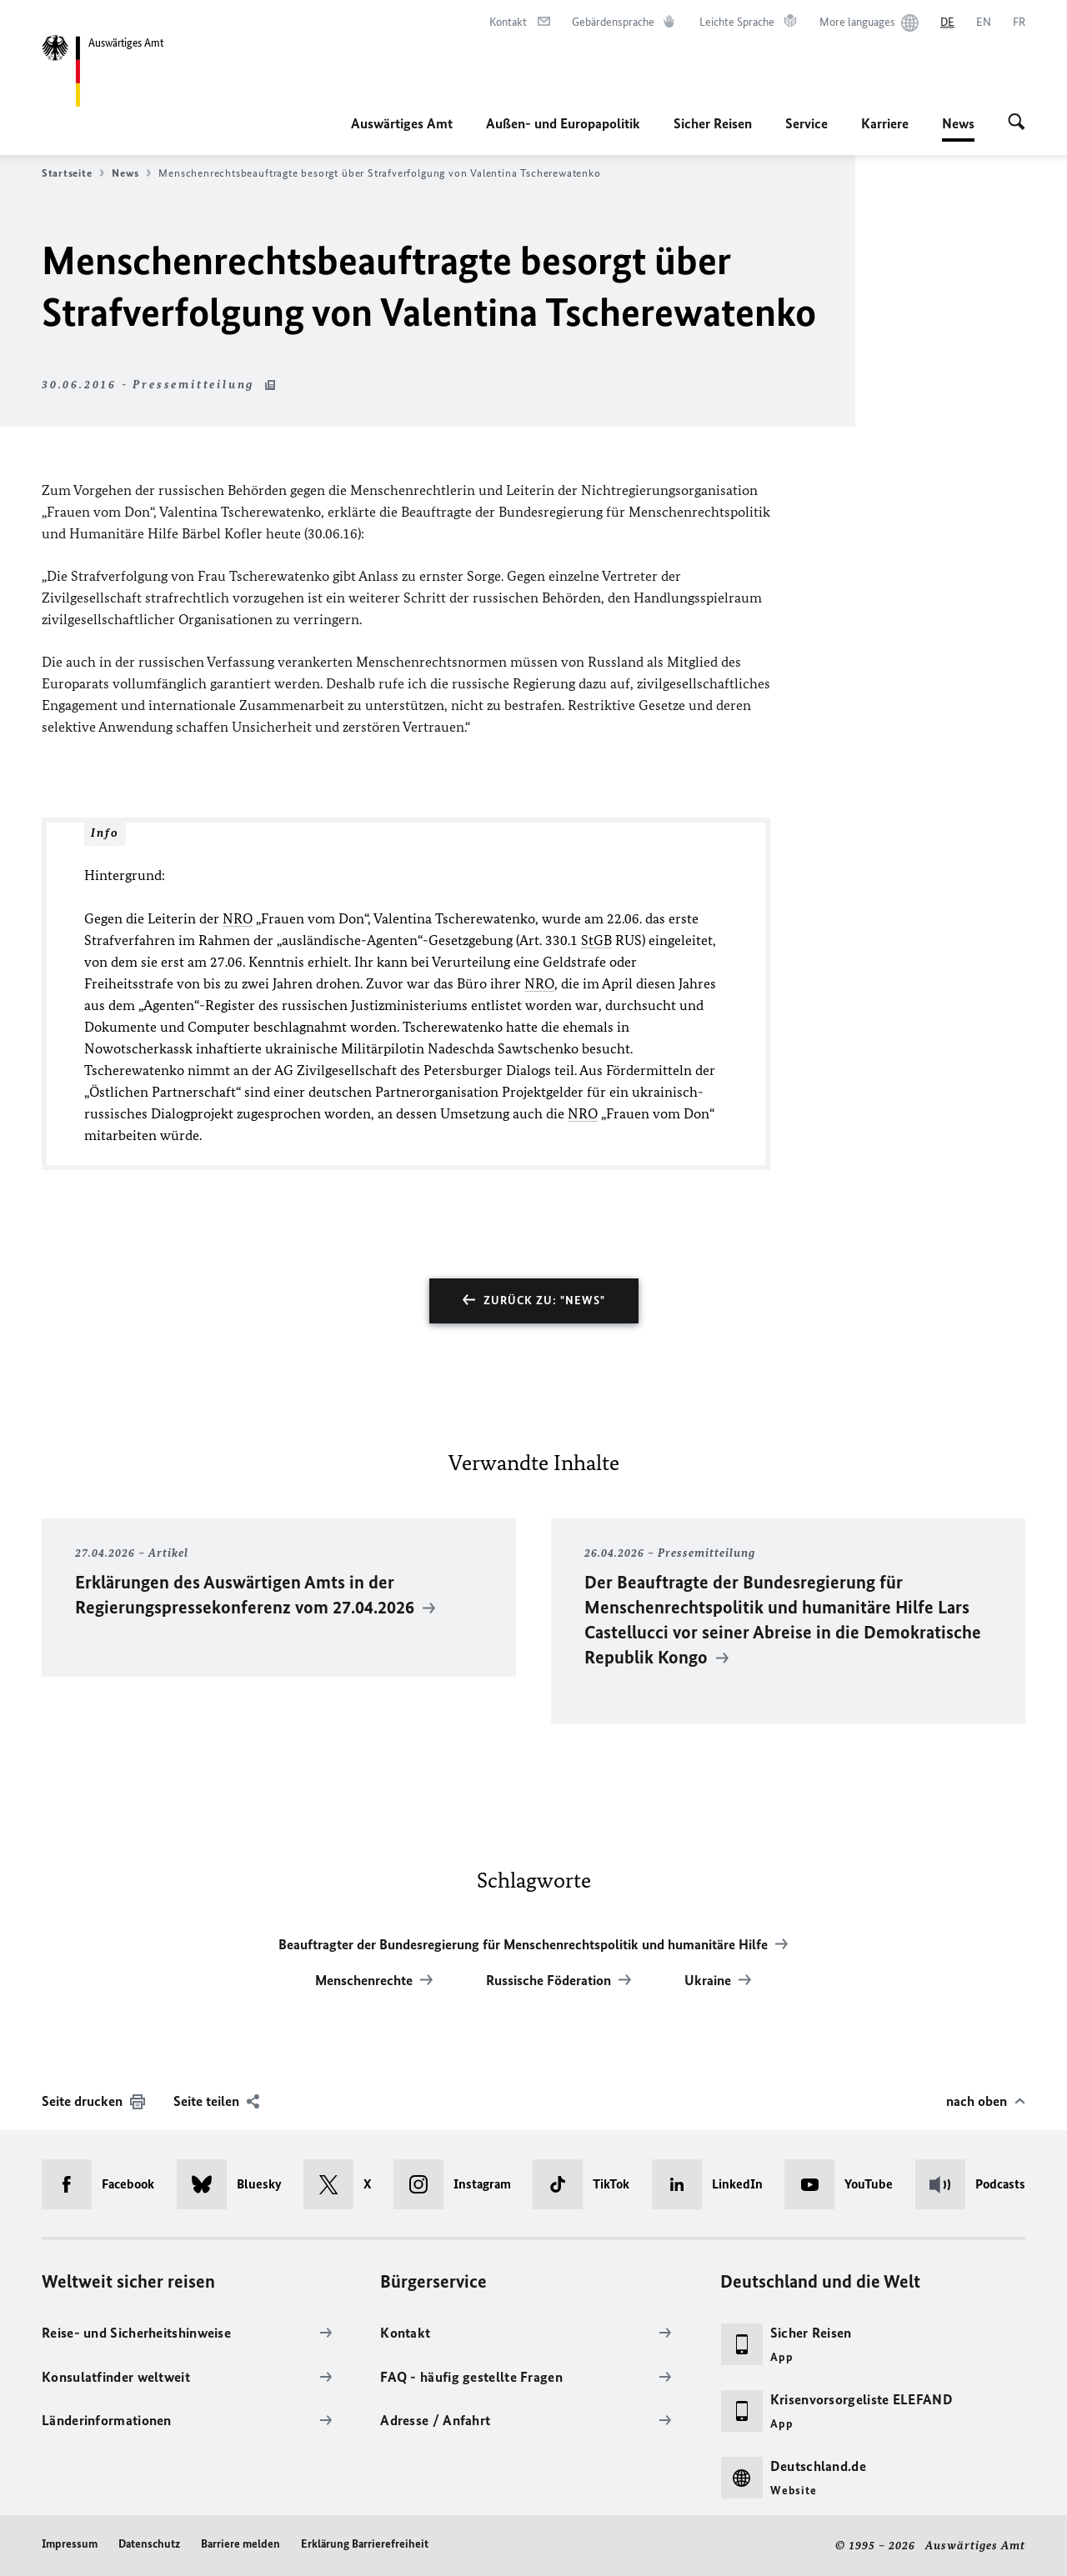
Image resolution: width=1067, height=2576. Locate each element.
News (958, 123)
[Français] (1019, 22)
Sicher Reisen (713, 123)
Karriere (885, 123)
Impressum (70, 2544)
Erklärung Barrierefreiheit (364, 2544)
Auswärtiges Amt (402, 123)
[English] (983, 22)
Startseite (73, 173)
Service (806, 123)
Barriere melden (240, 2544)
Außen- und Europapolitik (563, 123)
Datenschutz (149, 2544)
